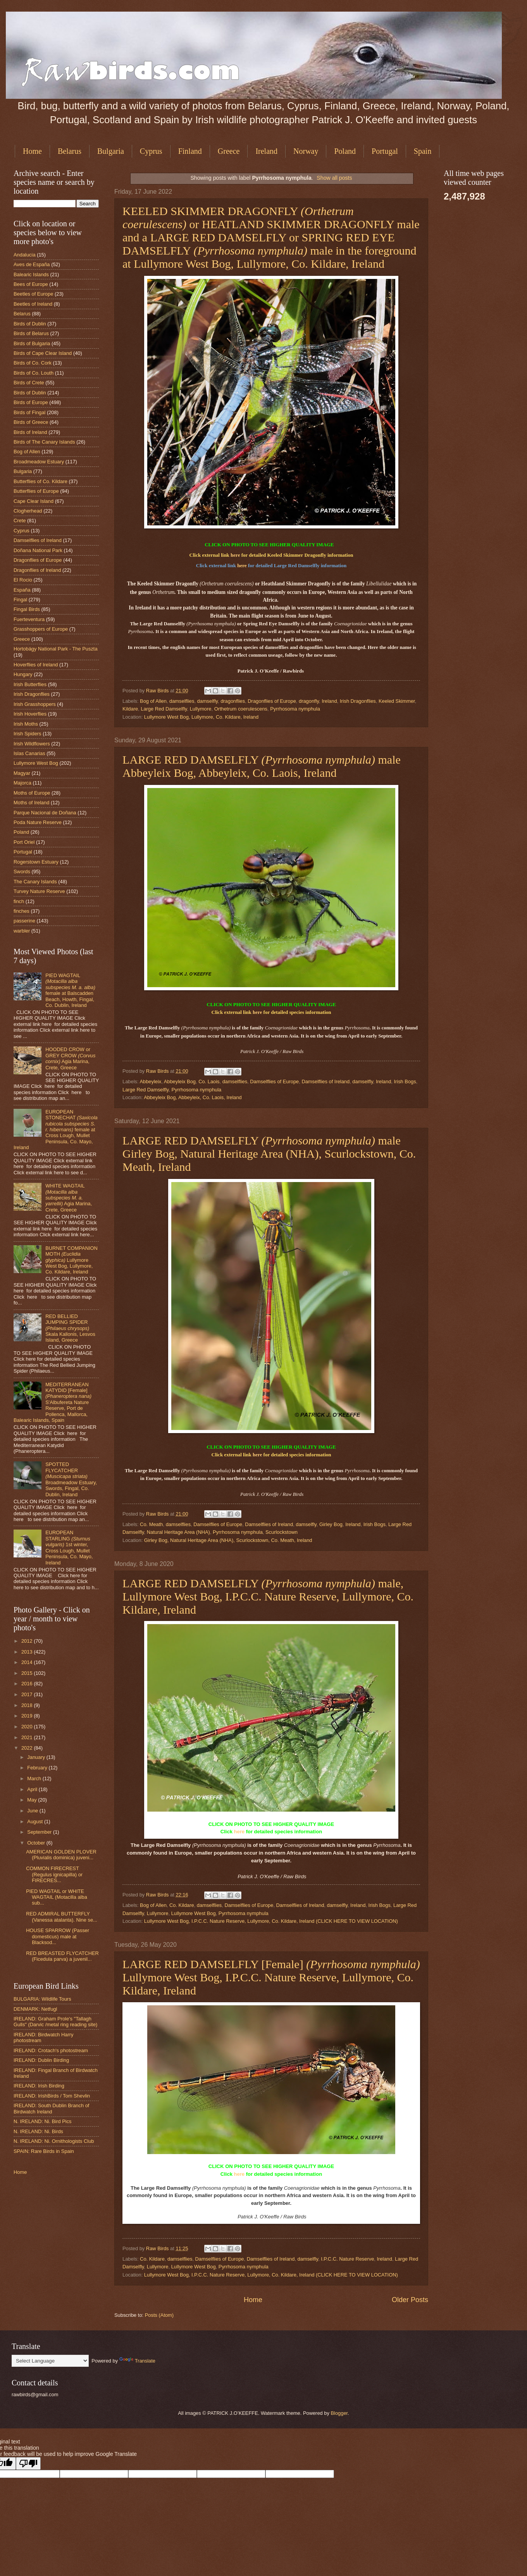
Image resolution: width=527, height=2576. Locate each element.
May (32, 1800)
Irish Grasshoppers (35, 704)
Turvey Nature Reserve (39, 891)
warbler (22, 931)
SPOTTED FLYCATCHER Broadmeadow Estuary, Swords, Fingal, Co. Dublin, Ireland (71, 1479)
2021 (27, 1737)
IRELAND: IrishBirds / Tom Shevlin (52, 2096)
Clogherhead (28, 511)
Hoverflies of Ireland (36, 665)
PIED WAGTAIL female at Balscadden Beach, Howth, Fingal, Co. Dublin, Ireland (70, 990)
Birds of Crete (29, 382)
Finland (190, 151)
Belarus (69, 151)
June (33, 1811)
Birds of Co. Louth (33, 373)
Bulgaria (110, 151)
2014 (27, 1662)
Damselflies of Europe (274, 1081)
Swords (22, 871)
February (37, 1768)
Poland (345, 151)
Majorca (22, 783)
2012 (27, 1641)
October (36, 1843)
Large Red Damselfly (164, 709)
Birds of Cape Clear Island (43, 353)
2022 (27, 1748)
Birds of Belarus (31, 333)
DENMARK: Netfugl (35, 2009)
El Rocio (23, 580)
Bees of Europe (31, 284)
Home (32, 151)
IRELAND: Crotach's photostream (51, 2050)
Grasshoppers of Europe (41, 629)
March (34, 1778)
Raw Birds (158, 690)
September (40, 1832)
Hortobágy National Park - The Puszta (56, 649)
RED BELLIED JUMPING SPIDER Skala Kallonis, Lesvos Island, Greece (70, 1328)
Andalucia (25, 255)
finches (21, 911)
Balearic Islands (31, 274)
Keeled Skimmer (397, 701)
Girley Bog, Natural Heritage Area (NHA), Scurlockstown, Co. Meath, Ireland (228, 1540)
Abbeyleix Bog (180, 1081)
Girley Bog (331, 1524)
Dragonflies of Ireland (37, 570)
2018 (27, 1705)
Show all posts (334, 178)
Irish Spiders (27, 733)
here (235, 555)
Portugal (385, 151)
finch (19, 901)
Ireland (266, 151)
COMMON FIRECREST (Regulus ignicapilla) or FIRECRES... (54, 1874)
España (22, 590)
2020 (27, 1726)
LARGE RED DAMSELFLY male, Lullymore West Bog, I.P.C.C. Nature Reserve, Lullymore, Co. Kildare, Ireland (267, 1596)
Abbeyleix (150, 1081)
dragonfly (309, 701)
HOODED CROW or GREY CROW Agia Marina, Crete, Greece (70, 1058)
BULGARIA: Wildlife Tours (42, 1999)
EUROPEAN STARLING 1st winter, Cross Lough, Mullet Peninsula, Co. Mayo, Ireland (69, 1547)
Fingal (20, 599)
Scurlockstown (281, 1532)
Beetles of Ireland (33, 304)
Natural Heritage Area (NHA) (178, 1532)
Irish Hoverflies (30, 714)
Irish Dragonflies (358, 701)
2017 (27, 1694)
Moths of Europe (32, 793)
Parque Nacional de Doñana (45, 813)
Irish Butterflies (30, 684)
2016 (27, 1683)
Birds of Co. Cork (33, 363)
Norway (305, 151)
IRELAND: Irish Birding (39, 2086)
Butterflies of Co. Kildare (40, 481)
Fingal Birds (27, 609)
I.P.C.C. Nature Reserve (347, 2259)
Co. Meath (151, 1524)
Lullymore (201, 709)
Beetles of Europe (33, 294)
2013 (27, 1652)
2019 (27, 1716)
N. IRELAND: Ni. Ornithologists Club (54, 2141)
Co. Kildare (181, 1905)
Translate (137, 2361)
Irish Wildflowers (32, 744)
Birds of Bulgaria (32, 343)
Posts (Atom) (159, 2315)
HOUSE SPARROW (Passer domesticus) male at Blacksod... (57, 1936)
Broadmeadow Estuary (39, 462)
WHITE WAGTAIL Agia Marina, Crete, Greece (68, 1198)
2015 (27, 1673)
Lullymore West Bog (193, 1913)
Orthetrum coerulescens (240, 709)
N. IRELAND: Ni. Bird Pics (43, 2121)
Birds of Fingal (29, 412)
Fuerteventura (29, 619)
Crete (20, 520)
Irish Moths (26, 724)
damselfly (207, 701)
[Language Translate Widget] (50, 2361)
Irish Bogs (405, 1081)
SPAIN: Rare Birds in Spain (44, 2151)
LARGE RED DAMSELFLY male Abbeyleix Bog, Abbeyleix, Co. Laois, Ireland (261, 766)
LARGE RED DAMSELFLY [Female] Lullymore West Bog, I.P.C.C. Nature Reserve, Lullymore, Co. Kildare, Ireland (271, 1977)
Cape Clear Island (33, 501)
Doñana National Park (38, 550)
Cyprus (151, 151)
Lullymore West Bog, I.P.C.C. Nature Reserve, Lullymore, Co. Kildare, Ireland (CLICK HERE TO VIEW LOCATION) (271, 1921)
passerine (24, 921)
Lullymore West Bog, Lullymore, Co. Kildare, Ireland (201, 717)
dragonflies (232, 701)
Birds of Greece (31, 422)
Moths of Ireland (31, 802)
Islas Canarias (29, 753)
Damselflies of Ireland (325, 1081)
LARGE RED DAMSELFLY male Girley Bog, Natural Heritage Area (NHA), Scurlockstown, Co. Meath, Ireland (269, 1153)
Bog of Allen (153, 701)
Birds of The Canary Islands (44, 442)
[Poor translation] (28, 2463)
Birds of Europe (31, 402)
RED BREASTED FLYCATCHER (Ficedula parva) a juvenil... (62, 1956)
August (35, 1821)
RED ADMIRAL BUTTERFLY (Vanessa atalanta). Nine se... (61, 1916)
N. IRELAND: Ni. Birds (38, 2131)
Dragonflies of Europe (272, 701)
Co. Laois (208, 1081)
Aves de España (32, 264)
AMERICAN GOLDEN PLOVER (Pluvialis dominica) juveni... (61, 1854)
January (36, 1757)
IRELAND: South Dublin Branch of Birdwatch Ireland (51, 2108)
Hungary (23, 674)
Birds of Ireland (30, 432)
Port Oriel (24, 842)
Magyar (22, 773)
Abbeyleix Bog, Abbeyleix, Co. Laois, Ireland (193, 1097)
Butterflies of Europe (36, 491)
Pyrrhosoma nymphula (295, 709)
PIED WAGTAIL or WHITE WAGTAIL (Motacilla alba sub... (56, 1897)
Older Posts (410, 2300)
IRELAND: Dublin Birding (41, 2060)
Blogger (339, 2413)
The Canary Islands (35, 881)
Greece (229, 151)
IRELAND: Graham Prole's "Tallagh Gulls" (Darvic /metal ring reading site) (55, 2021)
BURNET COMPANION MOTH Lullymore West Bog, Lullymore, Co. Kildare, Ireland (71, 1260)
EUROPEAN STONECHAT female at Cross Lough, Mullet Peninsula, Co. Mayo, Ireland (56, 1130)
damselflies (181, 701)
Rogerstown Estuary (36, 862)
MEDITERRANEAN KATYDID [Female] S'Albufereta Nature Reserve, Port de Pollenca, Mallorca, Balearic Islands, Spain (52, 1402)
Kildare (130, 709)
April (32, 1789)
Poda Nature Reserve (38, 822)
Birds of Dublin (30, 324)
